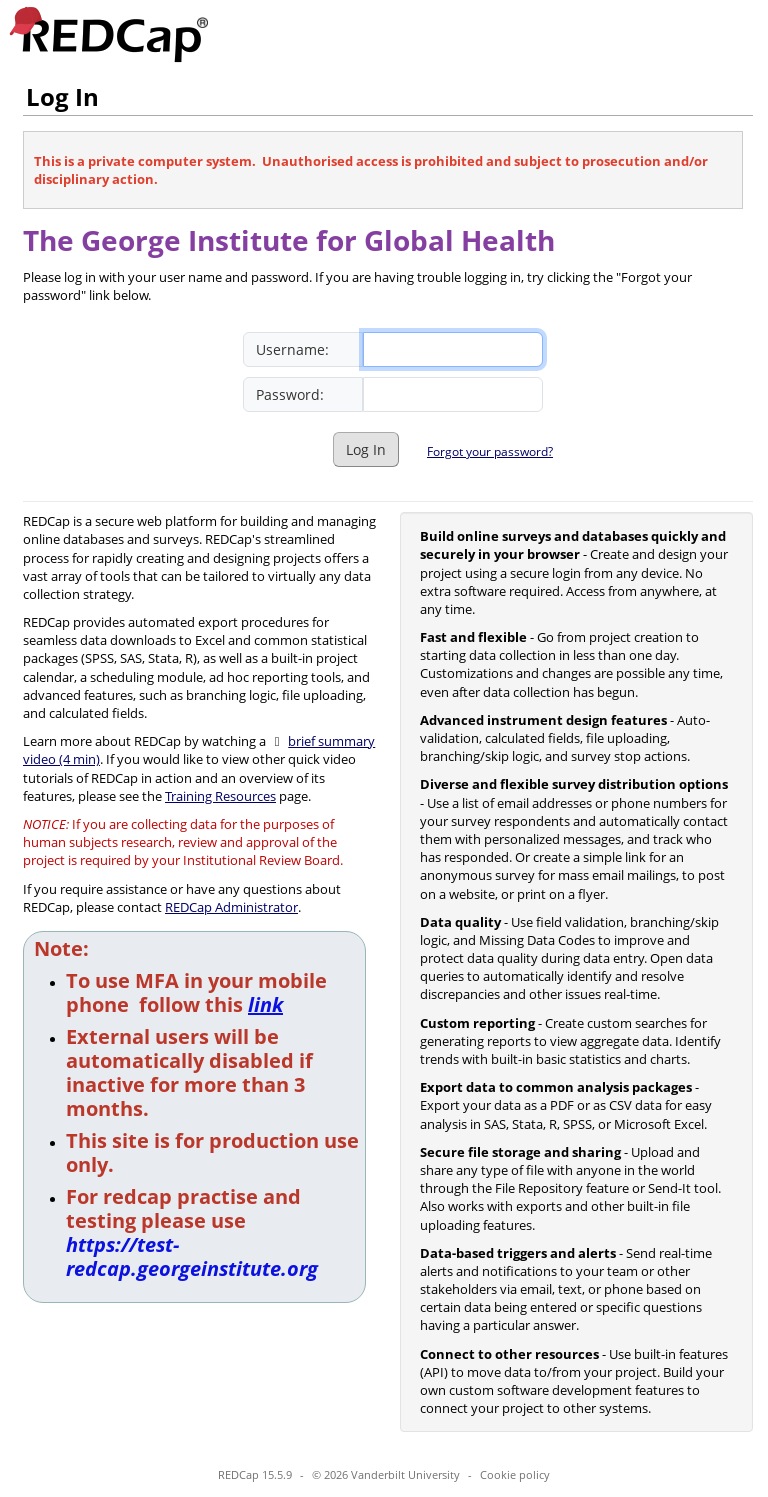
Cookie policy (515, 1474)
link (265, 1004)
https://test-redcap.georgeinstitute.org (192, 1256)
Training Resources (220, 796)
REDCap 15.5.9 (255, 1474)
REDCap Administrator (231, 907)
